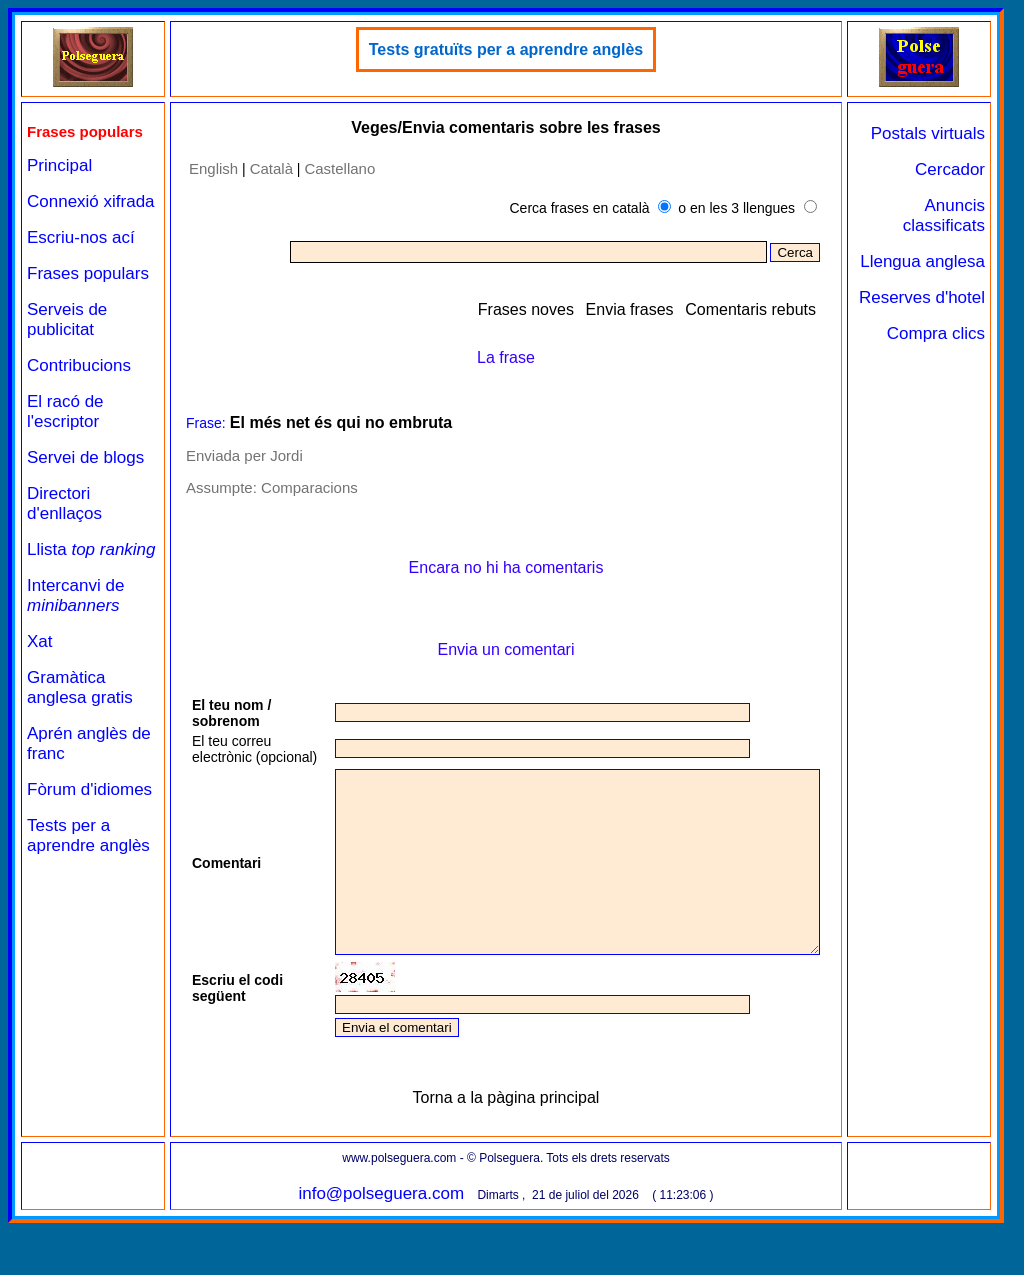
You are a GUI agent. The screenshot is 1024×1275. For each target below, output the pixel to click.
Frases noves (526, 309)
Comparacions (309, 487)
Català (271, 168)
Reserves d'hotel (922, 297)
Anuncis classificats (944, 215)
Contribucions (79, 365)
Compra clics (936, 333)
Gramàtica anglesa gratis (80, 687)
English (213, 168)
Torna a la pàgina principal (506, 1149)
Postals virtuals (928, 133)
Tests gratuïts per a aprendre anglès (506, 49)
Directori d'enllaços (64, 503)
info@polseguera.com (381, 1245)
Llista (91, 549)
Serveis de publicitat (67, 319)
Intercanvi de (75, 595)
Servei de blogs (85, 457)
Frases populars (88, 273)
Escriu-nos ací (81, 237)
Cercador (950, 169)
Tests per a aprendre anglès (88, 835)
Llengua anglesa (922, 261)
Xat (40, 641)
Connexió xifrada (91, 201)
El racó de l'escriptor (65, 411)
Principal (59, 165)
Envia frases (630, 309)
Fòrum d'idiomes (89, 789)
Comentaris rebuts (750, 309)
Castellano (339, 168)
